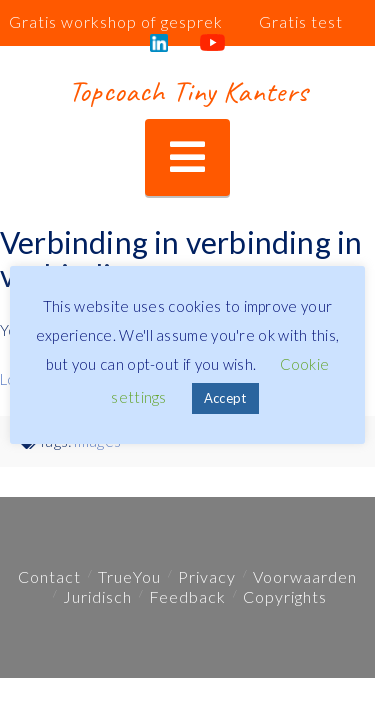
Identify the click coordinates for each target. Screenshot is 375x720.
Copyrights (285, 596)
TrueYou (129, 576)
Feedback (187, 596)
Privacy (207, 576)
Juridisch (97, 596)
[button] (187, 157)
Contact (49, 576)
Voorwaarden (305, 576)
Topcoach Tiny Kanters (187, 91)
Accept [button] (225, 398)
